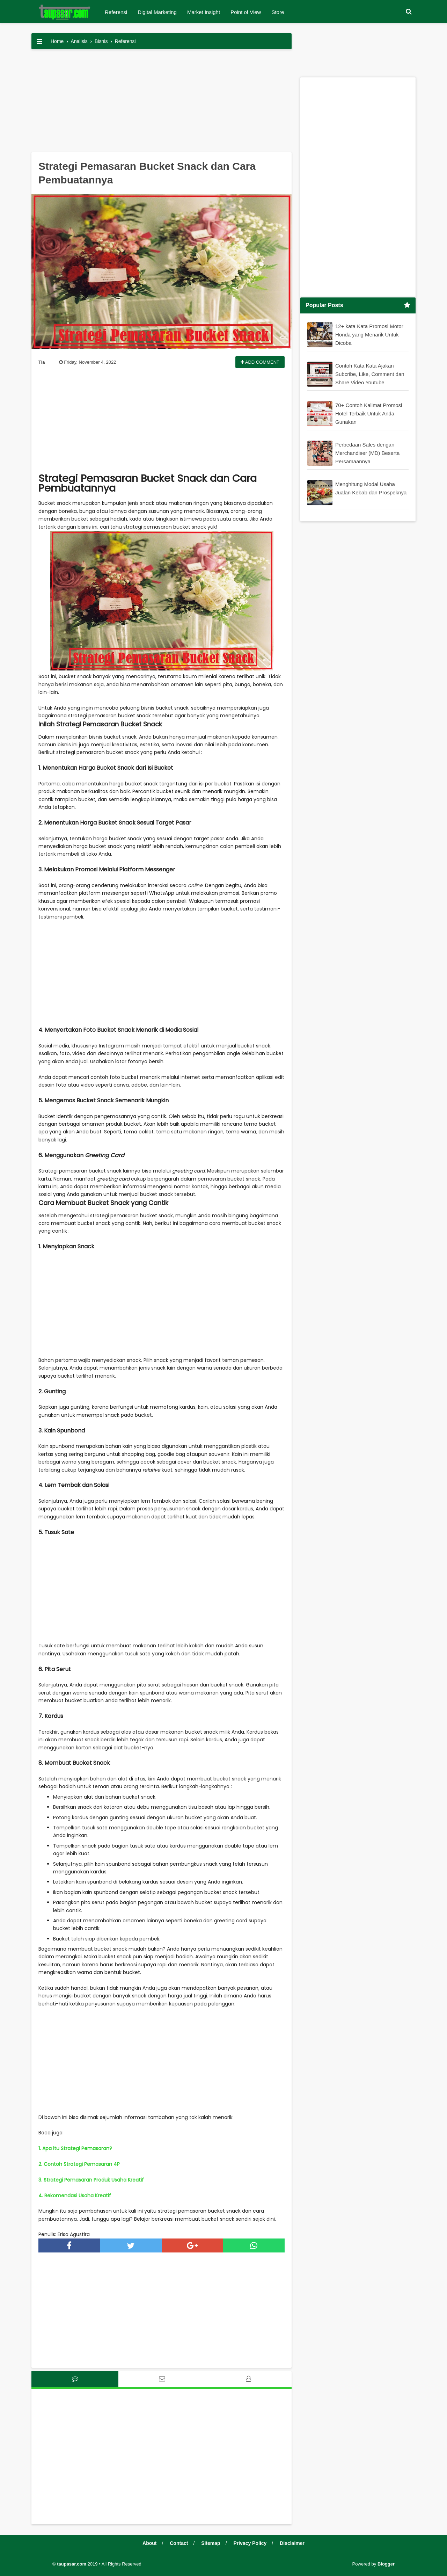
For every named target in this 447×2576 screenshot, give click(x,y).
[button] (409, 12)
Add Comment (260, 362)
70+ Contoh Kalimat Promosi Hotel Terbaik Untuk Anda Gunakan (368, 413)
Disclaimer (292, 2543)
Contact (179, 2543)
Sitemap (210, 2543)
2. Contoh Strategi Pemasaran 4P (79, 2164)
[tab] (74, 2379)
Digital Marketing (157, 12)
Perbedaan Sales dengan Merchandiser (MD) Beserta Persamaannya (367, 453)
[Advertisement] (161, 103)
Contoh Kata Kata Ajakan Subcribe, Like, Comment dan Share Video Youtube (369, 374)
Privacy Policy (249, 2543)
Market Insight (203, 12)
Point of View (245, 12)
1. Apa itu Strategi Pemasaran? (75, 2148)
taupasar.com (71, 2564)
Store (277, 12)
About (149, 2543)
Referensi (116, 12)
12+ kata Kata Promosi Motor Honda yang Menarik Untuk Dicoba (369, 334)
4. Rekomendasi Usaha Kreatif (74, 2195)
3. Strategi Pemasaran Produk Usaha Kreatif (91, 2179)
